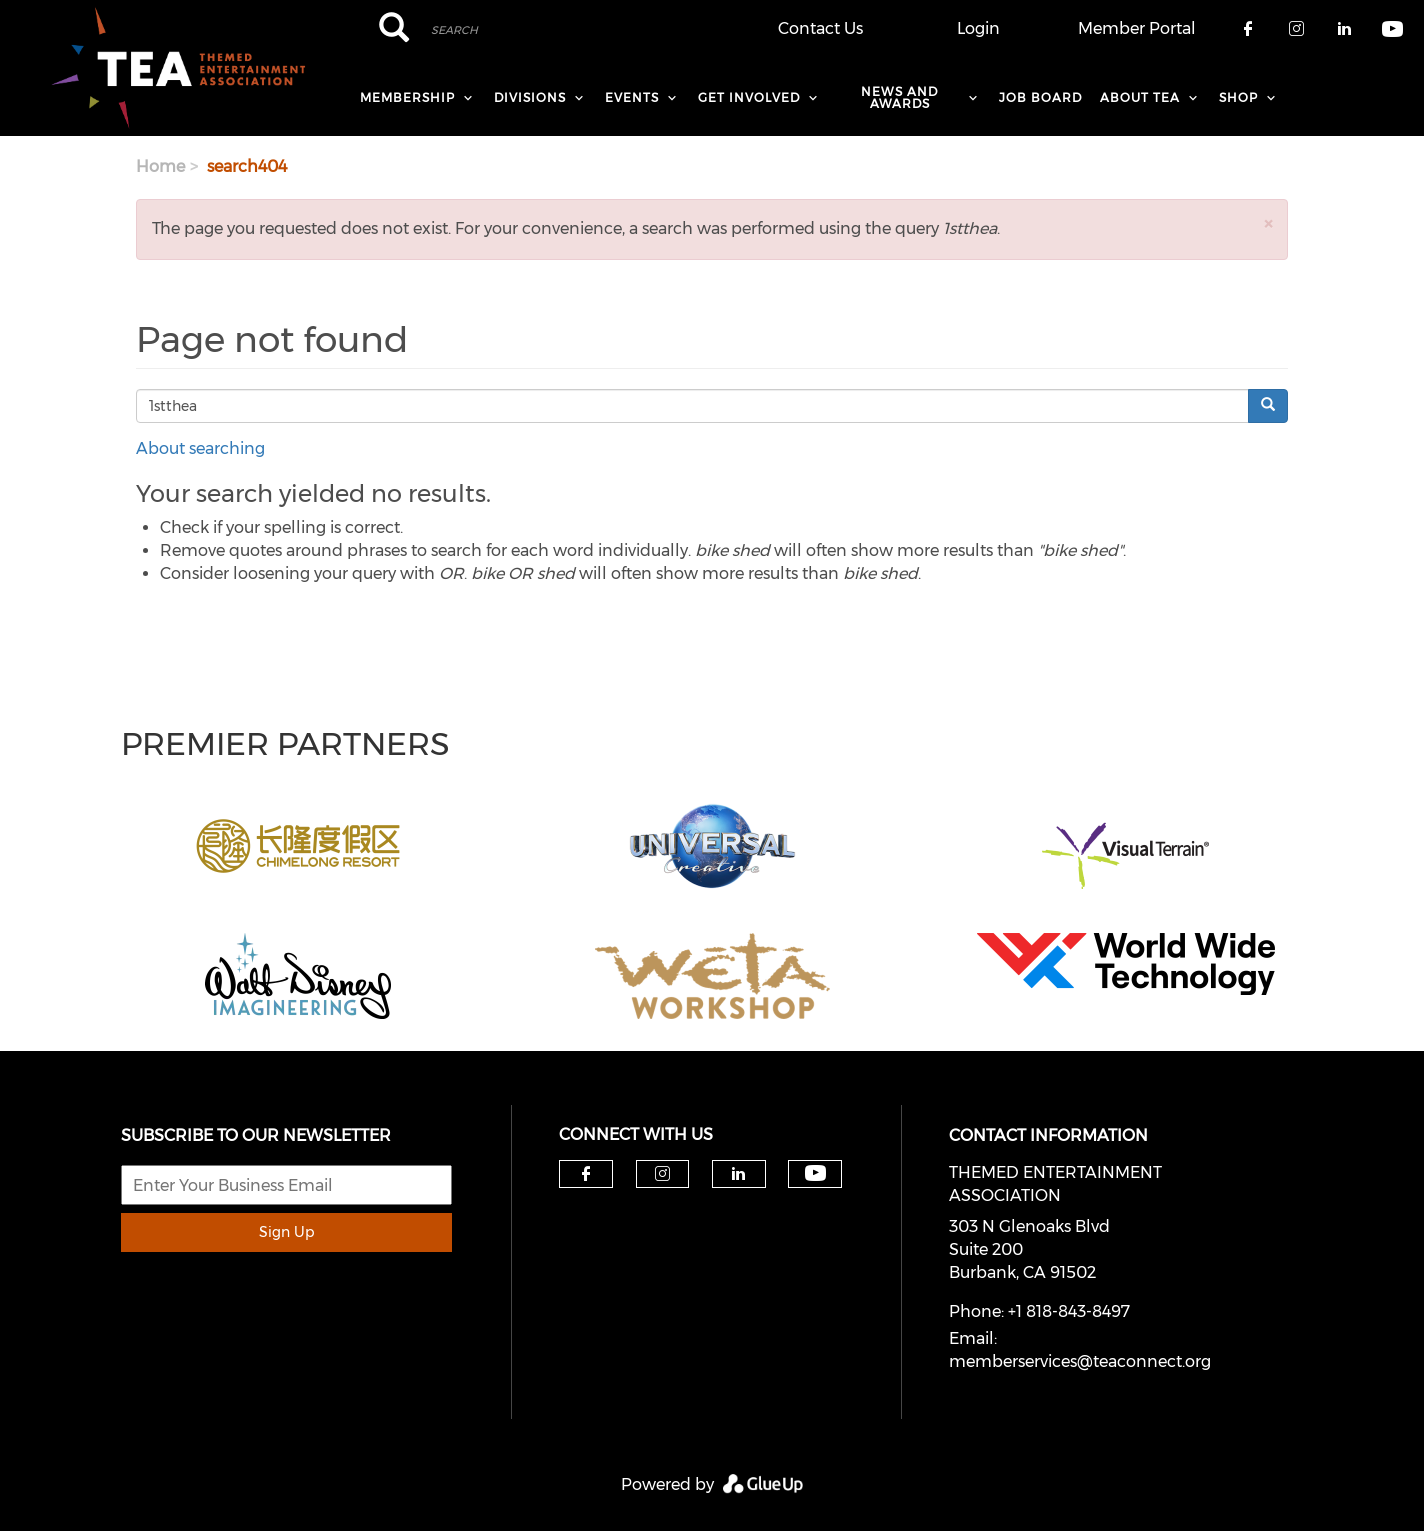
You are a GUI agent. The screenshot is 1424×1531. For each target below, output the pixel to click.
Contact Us (820, 28)
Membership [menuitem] (407, 97)
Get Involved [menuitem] (749, 97)
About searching (200, 448)
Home (160, 166)
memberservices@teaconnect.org (1080, 1361)
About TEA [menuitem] (1140, 97)
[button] (1268, 223)
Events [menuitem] (632, 97)
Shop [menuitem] (1238, 97)
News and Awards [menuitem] (899, 97)
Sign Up (286, 1232)
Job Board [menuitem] (1040, 97)
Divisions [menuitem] (530, 97)
